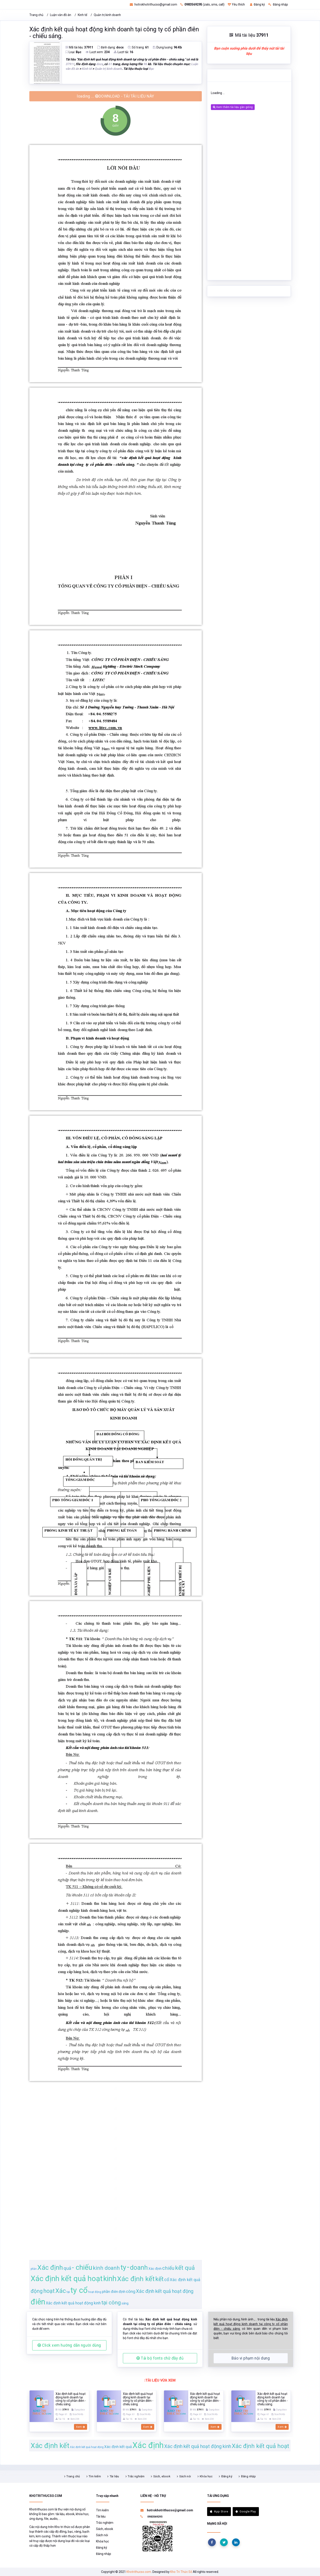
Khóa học (206, 2476)
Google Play (246, 2511)
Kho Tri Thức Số (181, 2572)
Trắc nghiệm (136, 2476)
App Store (219, 2511)
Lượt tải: (123, 52)
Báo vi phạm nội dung (251, 2358)
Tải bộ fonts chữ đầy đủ (160, 2358)
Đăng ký (257, 4)
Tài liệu (114, 2476)
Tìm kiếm (95, 2476)
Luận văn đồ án (60, 15)
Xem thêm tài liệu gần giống (233, 107)
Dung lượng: (167, 47)
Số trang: (138, 47)
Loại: (73, 52)
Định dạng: (110, 47)
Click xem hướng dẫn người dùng (69, 2345)
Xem (80, 2426)
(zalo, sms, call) (202, 4)
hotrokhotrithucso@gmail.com (153, 4)
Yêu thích (236, 4)
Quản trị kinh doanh (107, 15)
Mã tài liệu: (79, 47)
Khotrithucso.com (138, 2572)
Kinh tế (82, 15)
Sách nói (185, 2476)
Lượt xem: (98, 52)
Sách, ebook (161, 2476)
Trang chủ (36, 15)
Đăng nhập (278, 4)
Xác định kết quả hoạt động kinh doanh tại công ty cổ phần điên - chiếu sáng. (114, 33)
